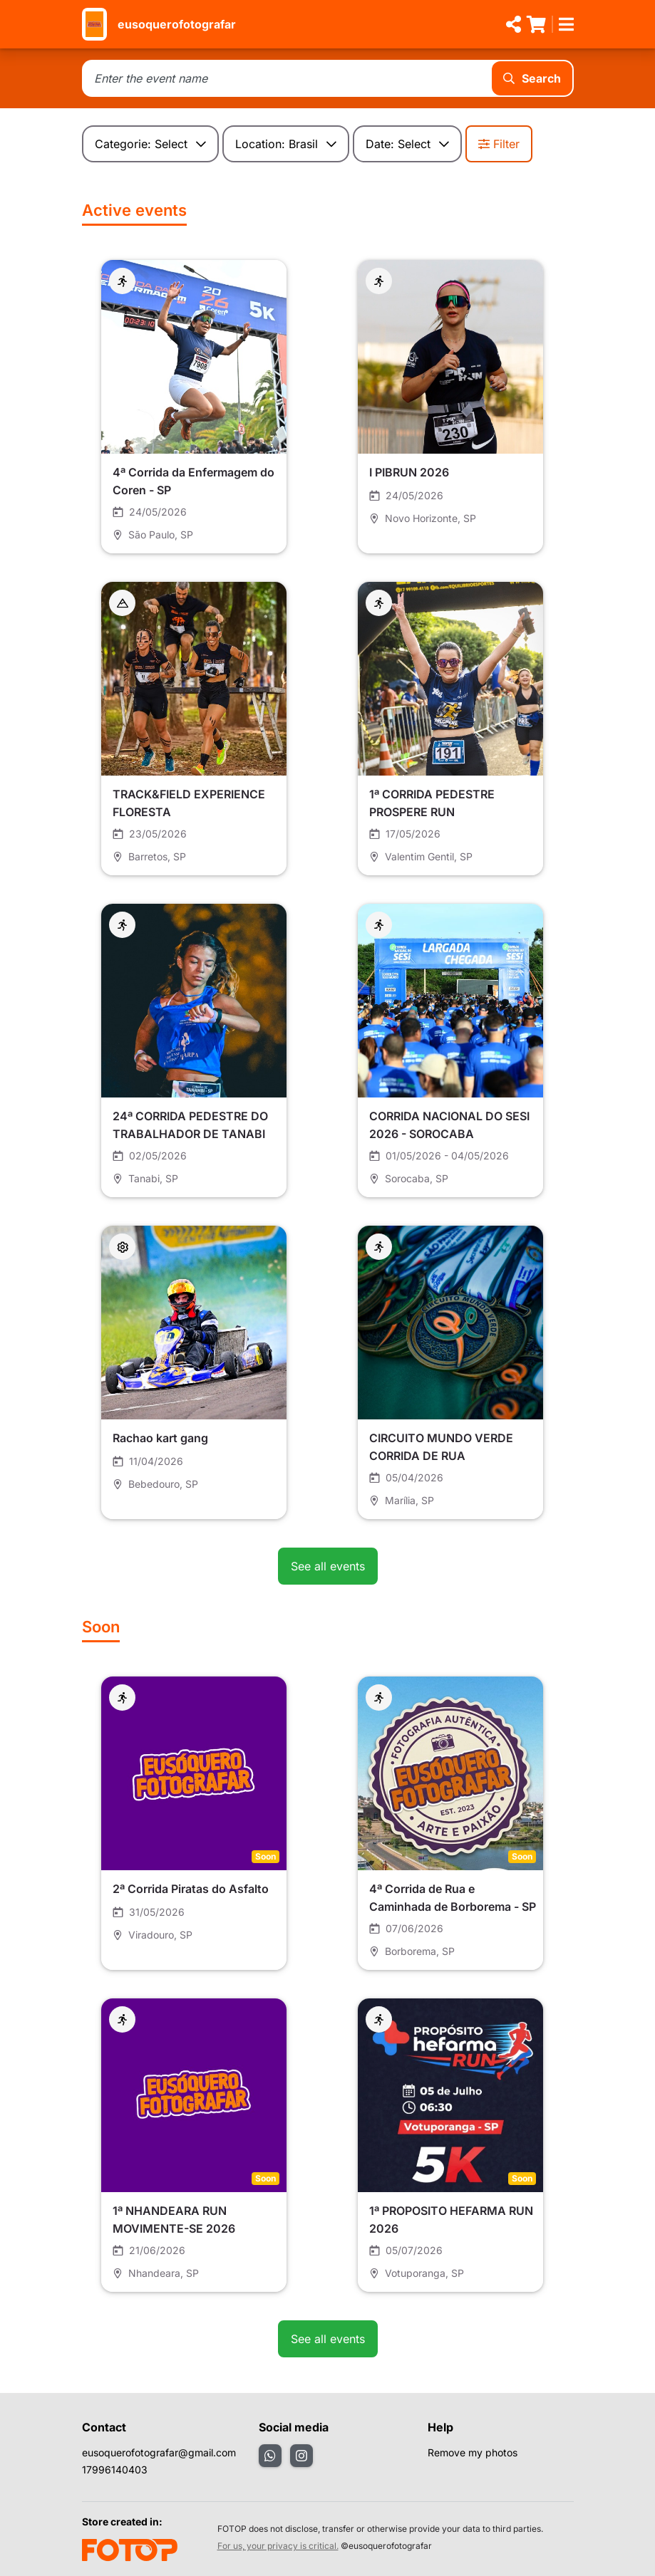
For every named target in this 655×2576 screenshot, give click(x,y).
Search (532, 78)
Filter (499, 144)
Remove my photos (472, 2452)
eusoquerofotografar (177, 24)
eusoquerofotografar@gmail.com (159, 2452)
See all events (328, 1566)
